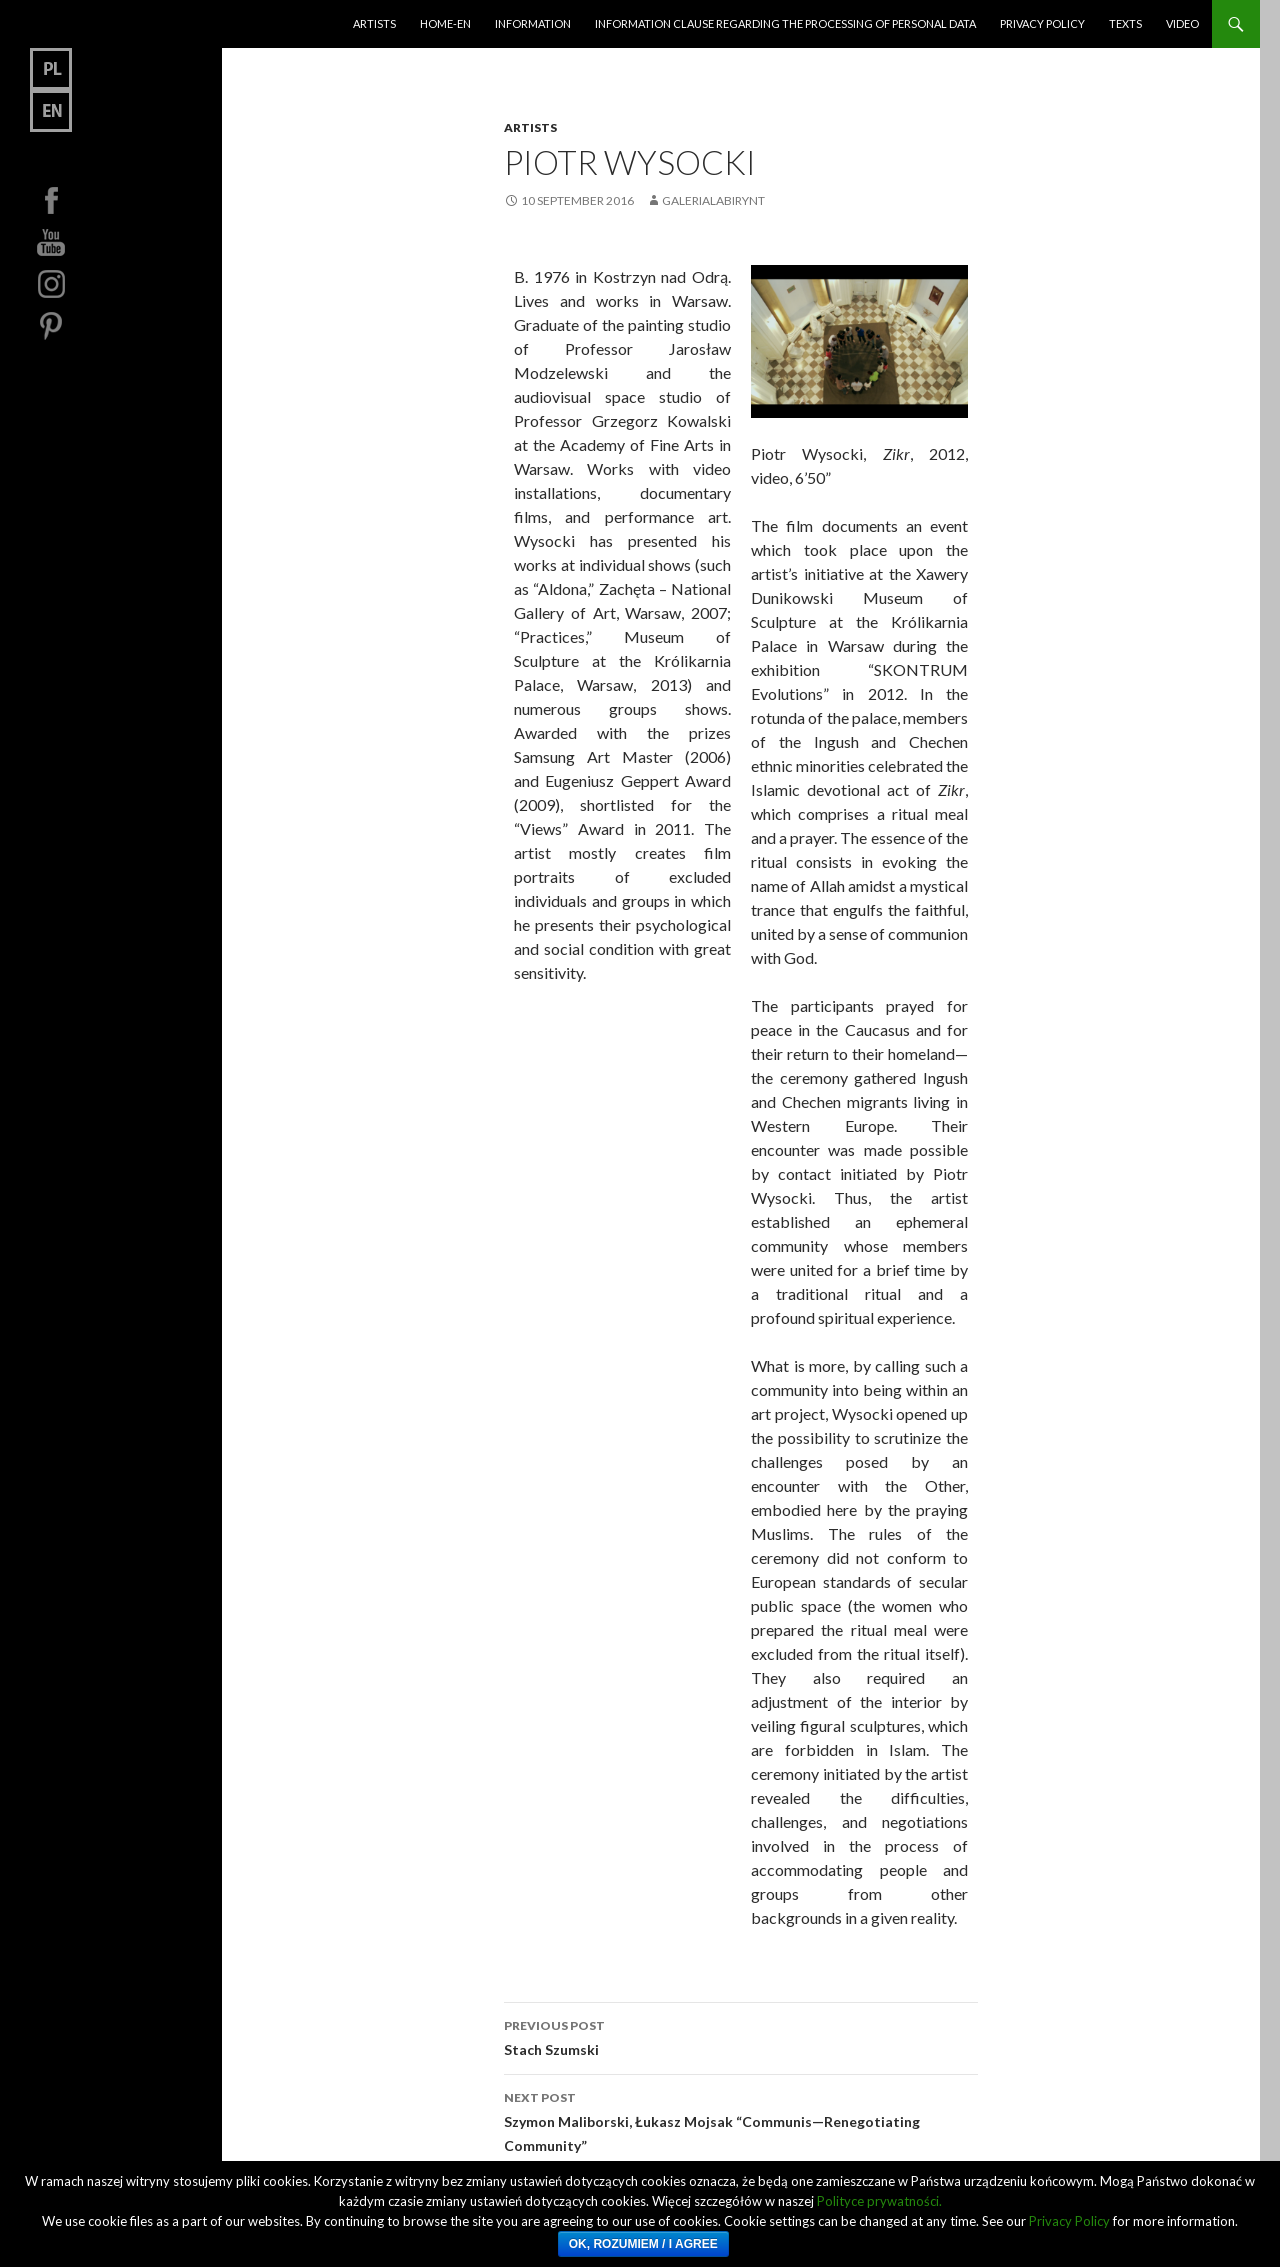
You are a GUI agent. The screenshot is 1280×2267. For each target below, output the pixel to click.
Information (533, 23)
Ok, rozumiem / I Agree (643, 2244)
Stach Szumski (741, 2036)
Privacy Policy (1042, 23)
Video (1182, 23)
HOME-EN (445, 23)
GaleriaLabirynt (713, 200)
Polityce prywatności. (879, 2201)
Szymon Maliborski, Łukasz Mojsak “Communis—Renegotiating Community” (741, 2120)
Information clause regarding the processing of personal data (785, 23)
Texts (1125, 23)
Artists (374, 23)
